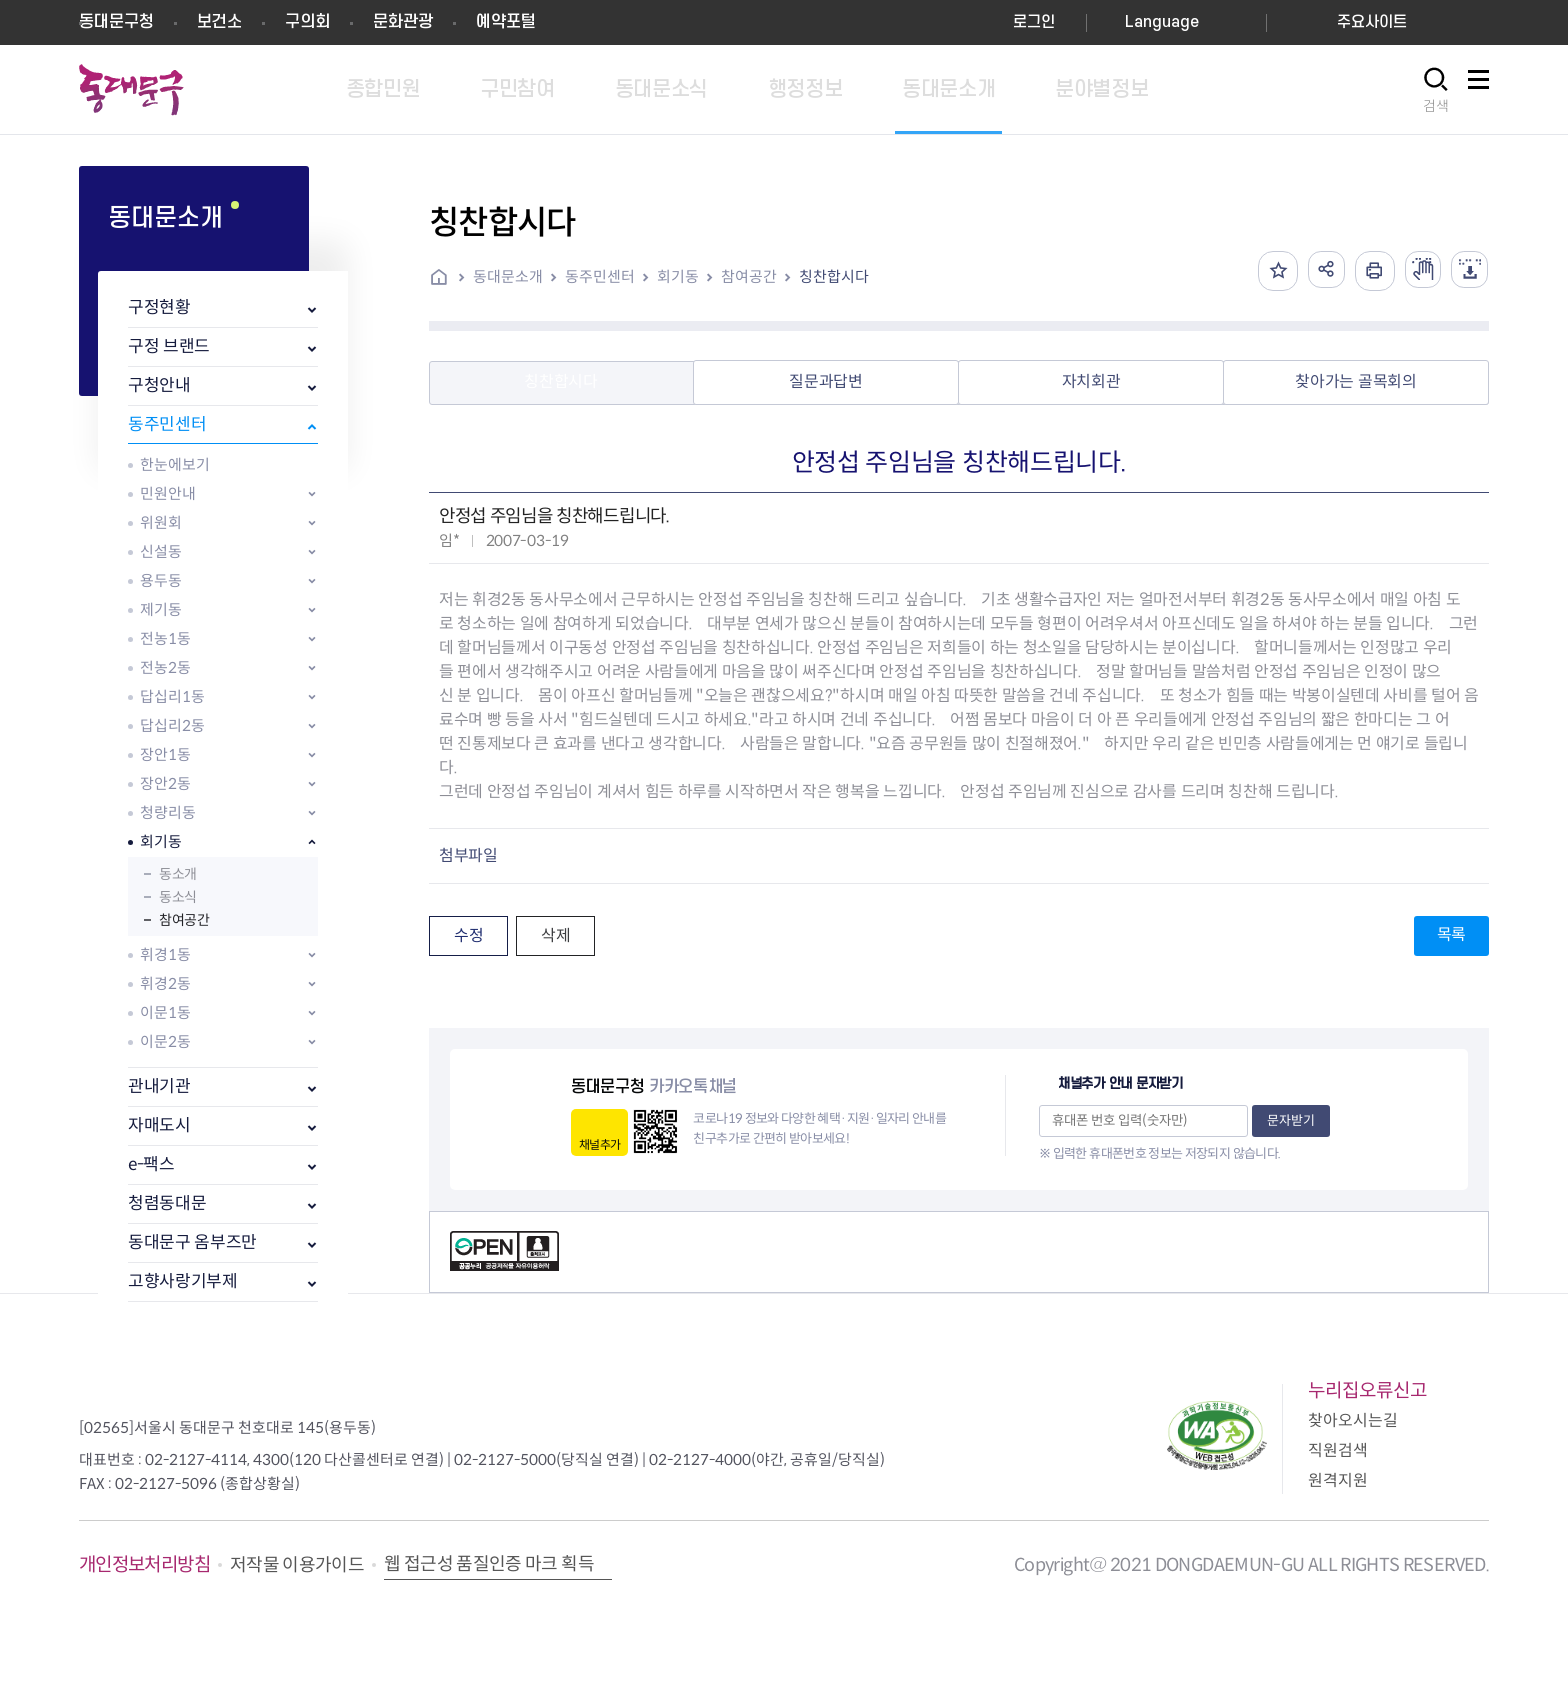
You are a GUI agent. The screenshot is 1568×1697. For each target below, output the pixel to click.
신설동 (161, 551)
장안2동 (165, 783)
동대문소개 (508, 276)
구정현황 (159, 307)
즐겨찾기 (1268, 271)
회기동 (161, 841)
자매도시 (159, 1125)
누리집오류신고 (1367, 1390)
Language (1162, 22)
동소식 (178, 897)
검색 (1436, 106)
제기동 (161, 609)
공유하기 (1318, 271)
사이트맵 (1478, 90)
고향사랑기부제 (183, 1281)
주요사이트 (1372, 22)
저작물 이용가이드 (297, 1565)
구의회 (307, 22)
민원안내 (168, 493)
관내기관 (159, 1086)
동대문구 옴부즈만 (192, 1242)
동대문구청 (116, 22)
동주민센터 (167, 424)
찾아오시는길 (1353, 1420)
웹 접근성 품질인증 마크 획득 (489, 1564)
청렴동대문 (167, 1203)
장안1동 (165, 754)
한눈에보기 (175, 464)
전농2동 (165, 667)
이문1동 (165, 1012)
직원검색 (1338, 1450)
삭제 (555, 935)
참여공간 (184, 920)
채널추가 (599, 1144)
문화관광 (403, 22)
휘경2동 (165, 983)
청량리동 (168, 812)
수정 (468, 935)
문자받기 (1291, 1120)
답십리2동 (172, 725)
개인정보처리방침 (144, 1564)
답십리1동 (172, 696)
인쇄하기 (1368, 271)
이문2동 (165, 1041)
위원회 (161, 522)
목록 (1451, 934)
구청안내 (159, 385)
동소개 (178, 874)
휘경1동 (165, 954)
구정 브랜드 (169, 346)
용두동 (161, 580)
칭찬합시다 (834, 276)
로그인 (1034, 22)
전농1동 (165, 638)
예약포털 (506, 22)
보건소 (219, 22)
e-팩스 (151, 1164)
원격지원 (1338, 1480)
